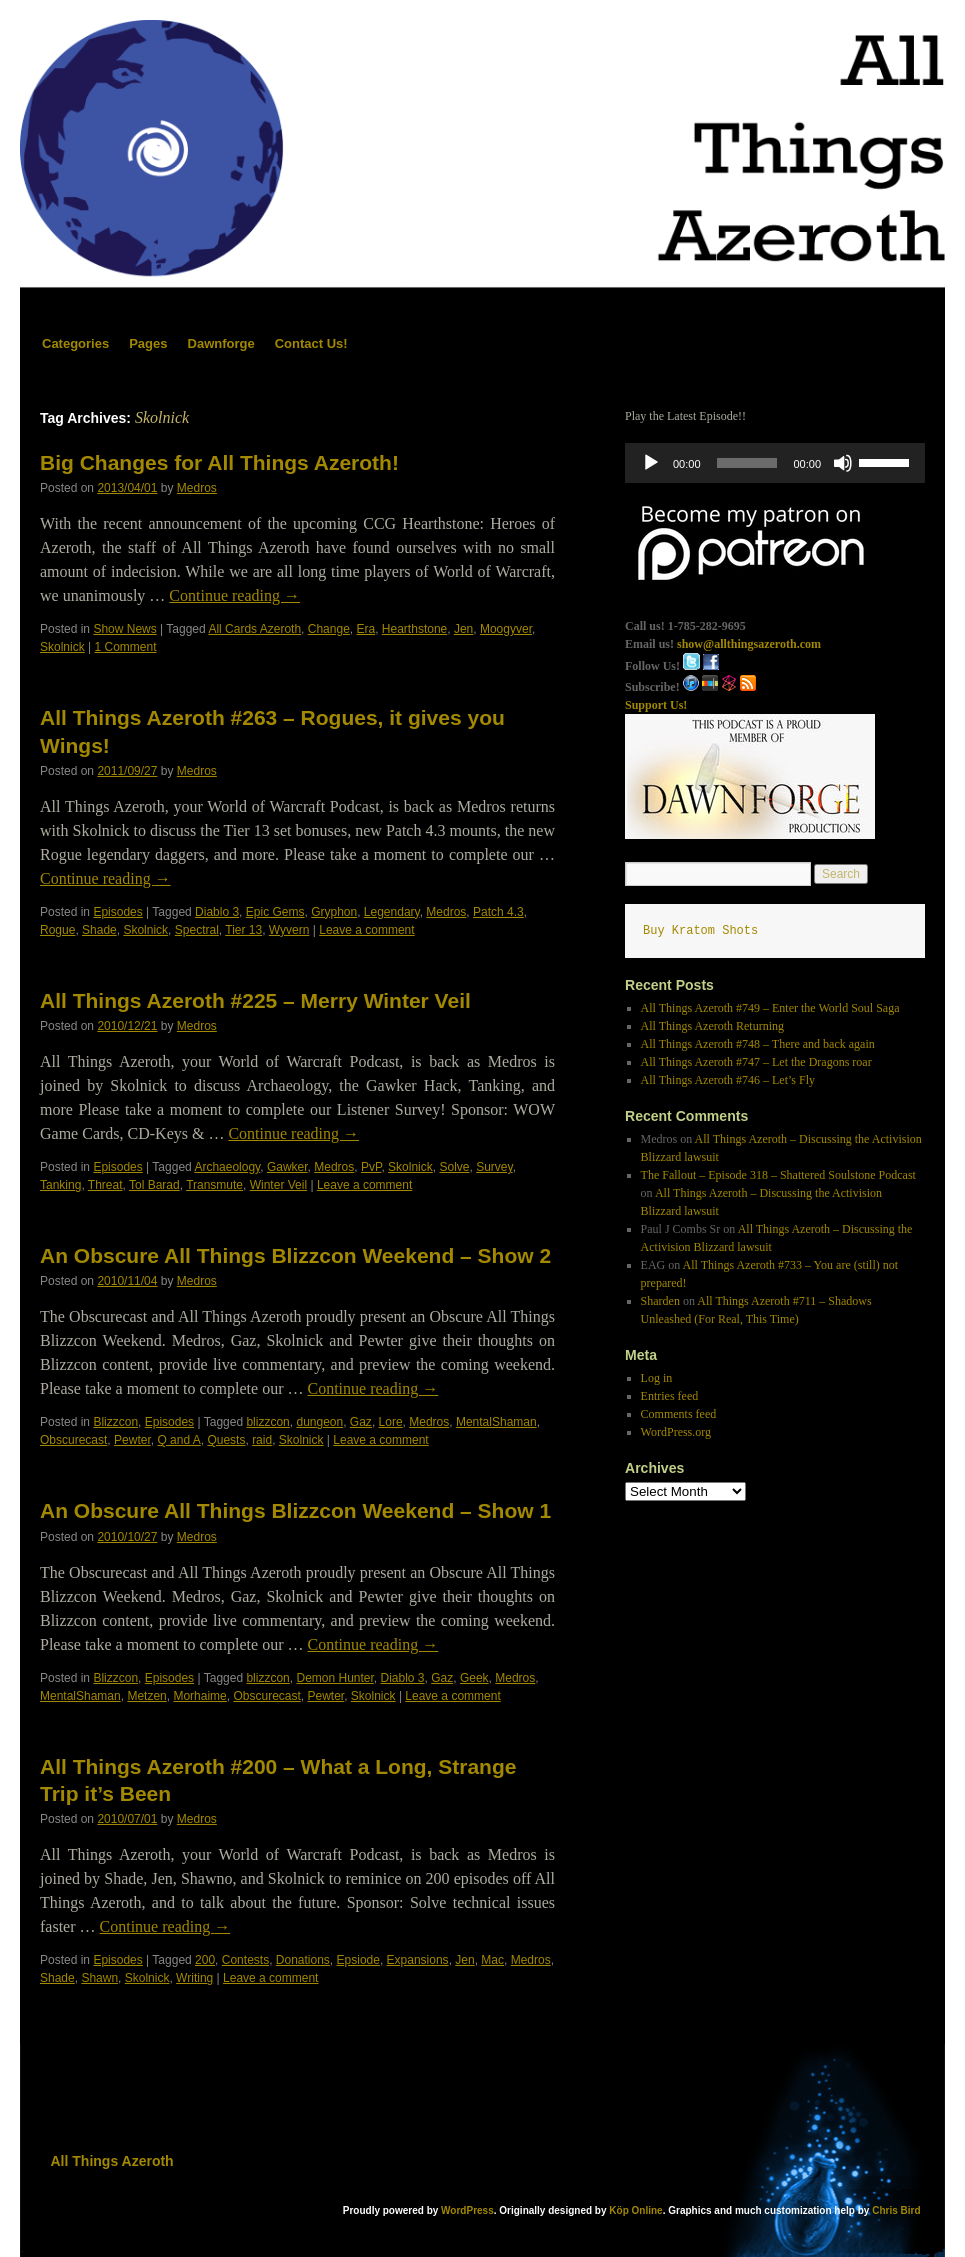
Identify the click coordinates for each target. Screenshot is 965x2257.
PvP (371, 1167)
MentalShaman (496, 1422)
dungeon (319, 1422)
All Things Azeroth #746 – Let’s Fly (728, 1080)
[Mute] (843, 463)
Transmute (214, 1185)
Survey (494, 1167)
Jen (463, 629)
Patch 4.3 (498, 912)
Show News (124, 629)
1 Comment (126, 647)
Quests (226, 1440)
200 (205, 1960)
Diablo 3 (217, 912)
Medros (197, 488)
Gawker (287, 1167)
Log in (657, 1378)
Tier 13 (243, 930)
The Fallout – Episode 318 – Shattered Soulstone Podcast (778, 1175)
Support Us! (656, 705)
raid (262, 1440)
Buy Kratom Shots (700, 931)
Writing (194, 1978)
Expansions (418, 1960)
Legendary (392, 912)
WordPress (467, 2210)
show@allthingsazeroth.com (749, 644)
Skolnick (62, 647)
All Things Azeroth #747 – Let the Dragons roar (756, 1062)
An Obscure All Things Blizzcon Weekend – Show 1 (295, 1510)
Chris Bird (896, 2210)
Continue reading (234, 595)
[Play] (651, 463)
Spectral (197, 930)
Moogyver (506, 629)
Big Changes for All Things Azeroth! (219, 462)
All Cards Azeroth (254, 629)
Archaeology (227, 1167)
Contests (245, 1960)
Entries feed (670, 1396)
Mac (492, 1960)
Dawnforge (221, 343)
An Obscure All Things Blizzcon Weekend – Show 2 (295, 1255)
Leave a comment (366, 930)
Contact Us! (311, 343)
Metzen (146, 1696)
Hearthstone (414, 629)
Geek (474, 1678)
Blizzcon (115, 1422)
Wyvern (289, 930)
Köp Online (635, 2210)
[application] (775, 463)
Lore (391, 1422)
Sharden (660, 1301)
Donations (303, 1960)
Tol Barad (154, 1185)
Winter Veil (278, 1185)
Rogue (57, 930)
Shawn (99, 1978)
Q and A (178, 1440)
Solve (454, 1167)
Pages (148, 343)
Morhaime (199, 1696)
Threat (105, 1185)
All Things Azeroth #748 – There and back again (758, 1044)
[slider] (747, 463)
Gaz (361, 1422)
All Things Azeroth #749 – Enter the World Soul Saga (770, 1008)
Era (366, 629)
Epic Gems (275, 912)
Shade (99, 930)
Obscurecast (73, 1440)
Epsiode (358, 1960)
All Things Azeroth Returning (712, 1026)
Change (329, 629)
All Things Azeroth (112, 2161)
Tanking (60, 1185)
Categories (75, 343)
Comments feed (679, 1414)
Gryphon (334, 912)
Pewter (132, 1440)
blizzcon (267, 1422)
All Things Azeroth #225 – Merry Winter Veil (255, 1000)
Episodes (117, 912)
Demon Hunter (334, 1678)
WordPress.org (676, 1432)
